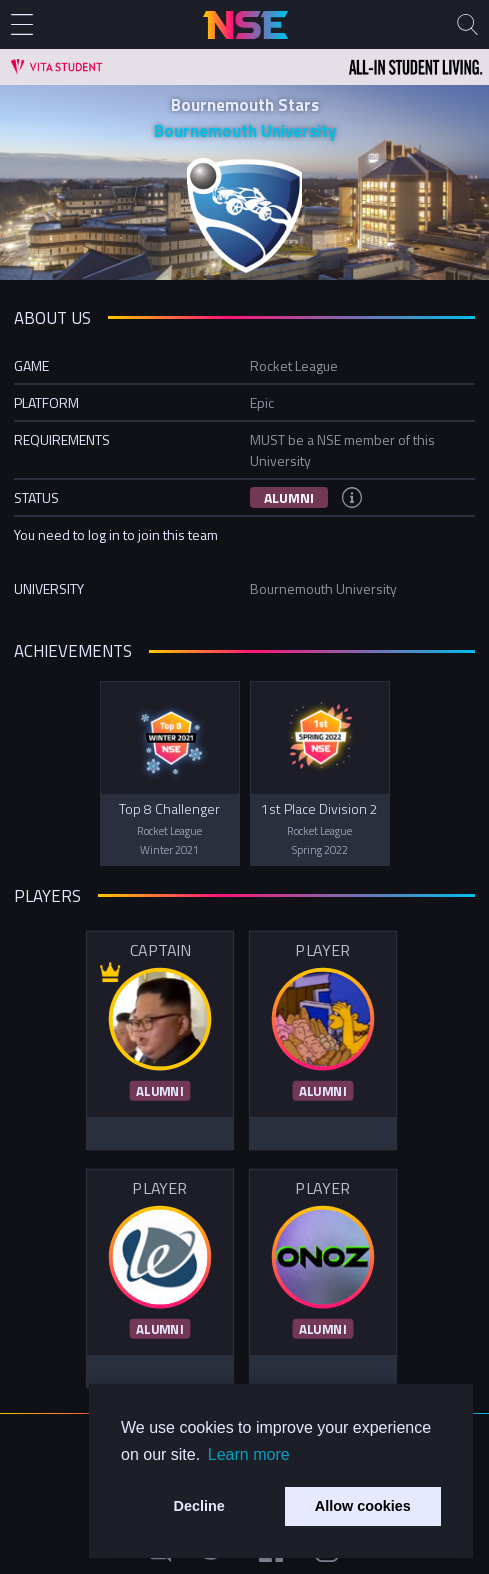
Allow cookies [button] (363, 1506)
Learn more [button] (249, 1454)
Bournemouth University (245, 131)
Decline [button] (199, 1506)
